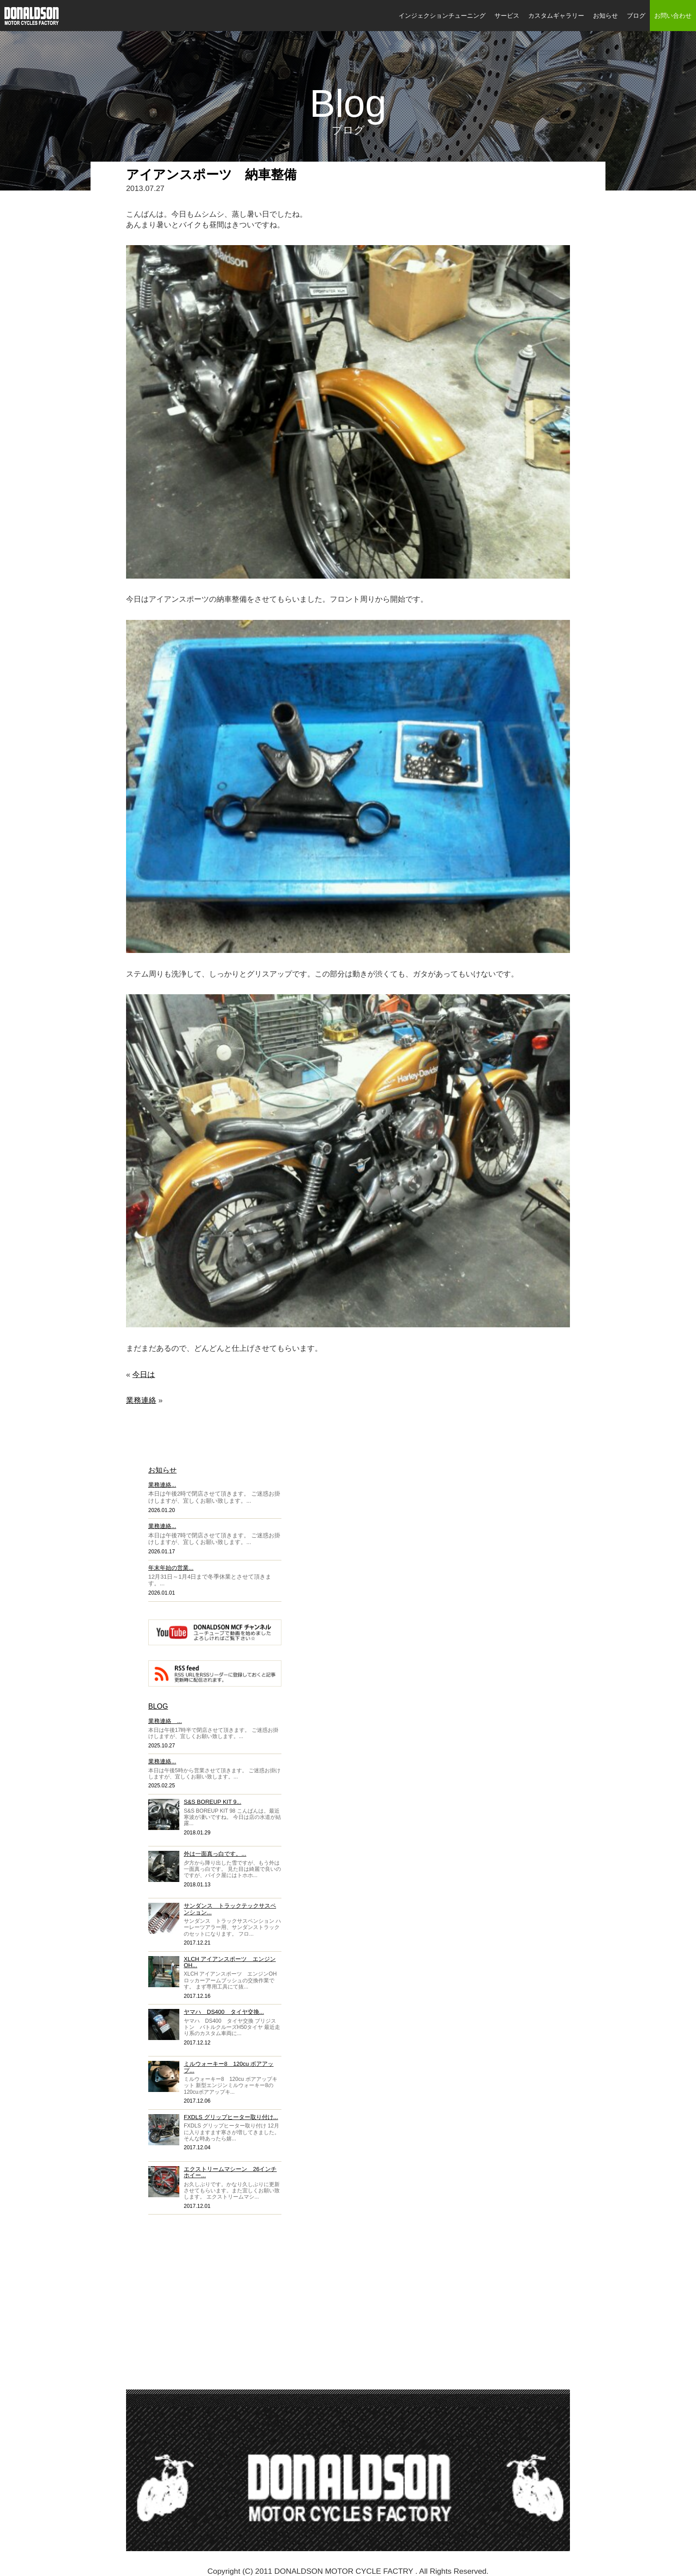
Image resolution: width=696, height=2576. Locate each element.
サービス (506, 15)
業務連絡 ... (165, 1721)
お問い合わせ (673, 15)
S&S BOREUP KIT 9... (212, 1801)
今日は (143, 1374)
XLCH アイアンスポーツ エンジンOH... (230, 1962)
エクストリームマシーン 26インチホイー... (230, 2172)
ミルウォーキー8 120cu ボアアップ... (228, 2066)
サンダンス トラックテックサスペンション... (230, 1908)
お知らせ (605, 15)
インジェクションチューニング (442, 15)
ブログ (636, 15)
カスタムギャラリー (556, 15)
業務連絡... (162, 1484)
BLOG (158, 1706)
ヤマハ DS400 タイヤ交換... (224, 2011)
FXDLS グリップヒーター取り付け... (231, 2117)
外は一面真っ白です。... (215, 1853)
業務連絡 (141, 1400)
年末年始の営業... (171, 1567)
